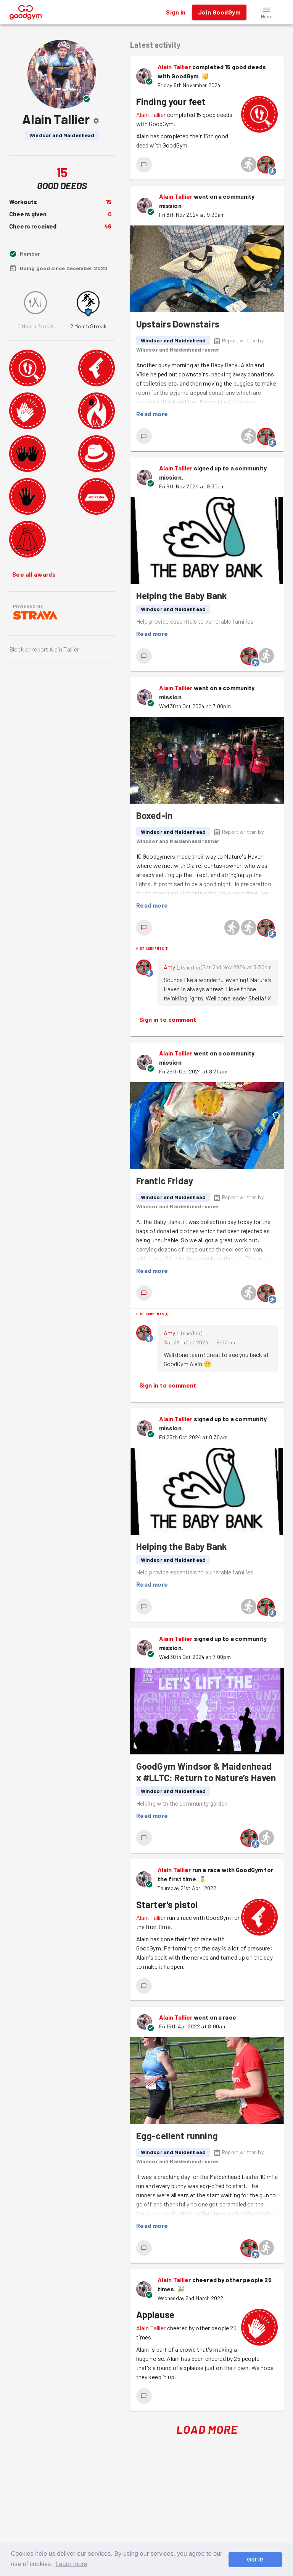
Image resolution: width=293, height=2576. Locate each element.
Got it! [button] (255, 2560)
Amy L (172, 967)
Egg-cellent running (177, 2135)
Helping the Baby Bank (181, 595)
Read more (152, 413)
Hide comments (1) (152, 948)
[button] (267, 12)
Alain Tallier (174, 66)
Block (16, 649)
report (40, 649)
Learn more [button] (71, 2564)
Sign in (175, 12)
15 (108, 201)
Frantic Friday (164, 1180)
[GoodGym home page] (26, 11)
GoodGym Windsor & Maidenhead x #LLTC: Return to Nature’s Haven (206, 1772)
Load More (207, 2429)
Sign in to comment (168, 1019)
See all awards (34, 574)
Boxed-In (154, 815)
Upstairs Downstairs (177, 323)
